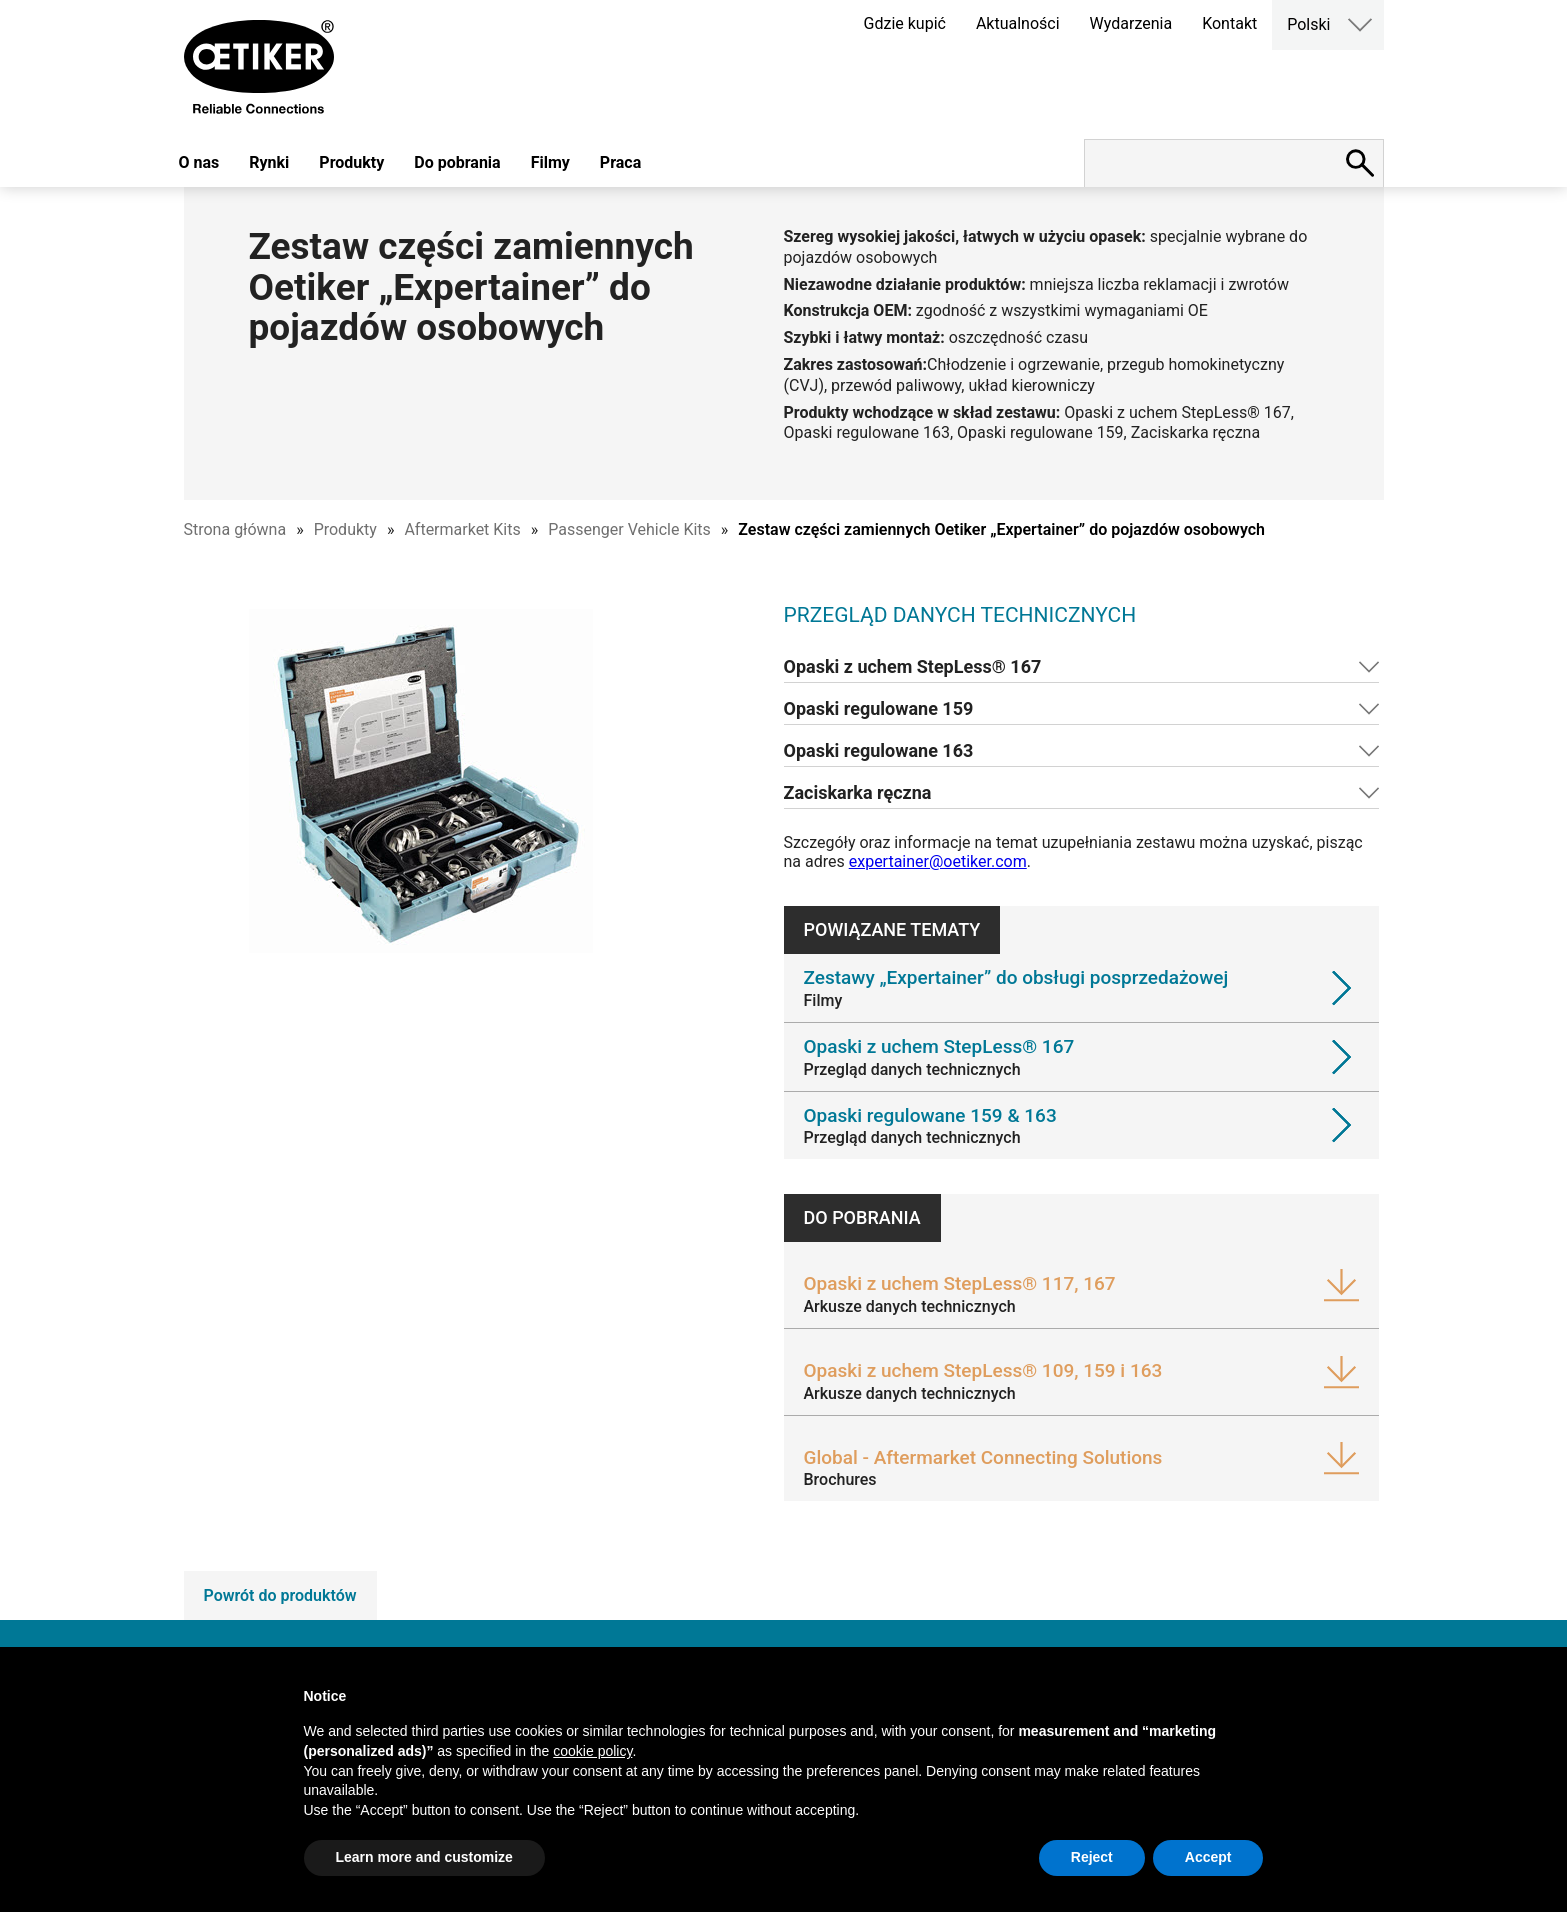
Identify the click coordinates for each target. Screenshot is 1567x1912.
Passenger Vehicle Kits (629, 529)
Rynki (269, 162)
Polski (1308, 24)
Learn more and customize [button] (424, 1857)
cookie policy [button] (592, 1751)
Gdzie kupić (905, 23)
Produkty (351, 162)
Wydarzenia (1131, 23)
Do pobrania (457, 162)
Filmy (550, 162)
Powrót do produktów (280, 1595)
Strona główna (235, 529)
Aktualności (1018, 23)
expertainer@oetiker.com (938, 861)
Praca (620, 162)
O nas (199, 162)
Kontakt (1229, 23)
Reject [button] (1092, 1857)
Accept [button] (1208, 1857)
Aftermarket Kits (462, 529)
